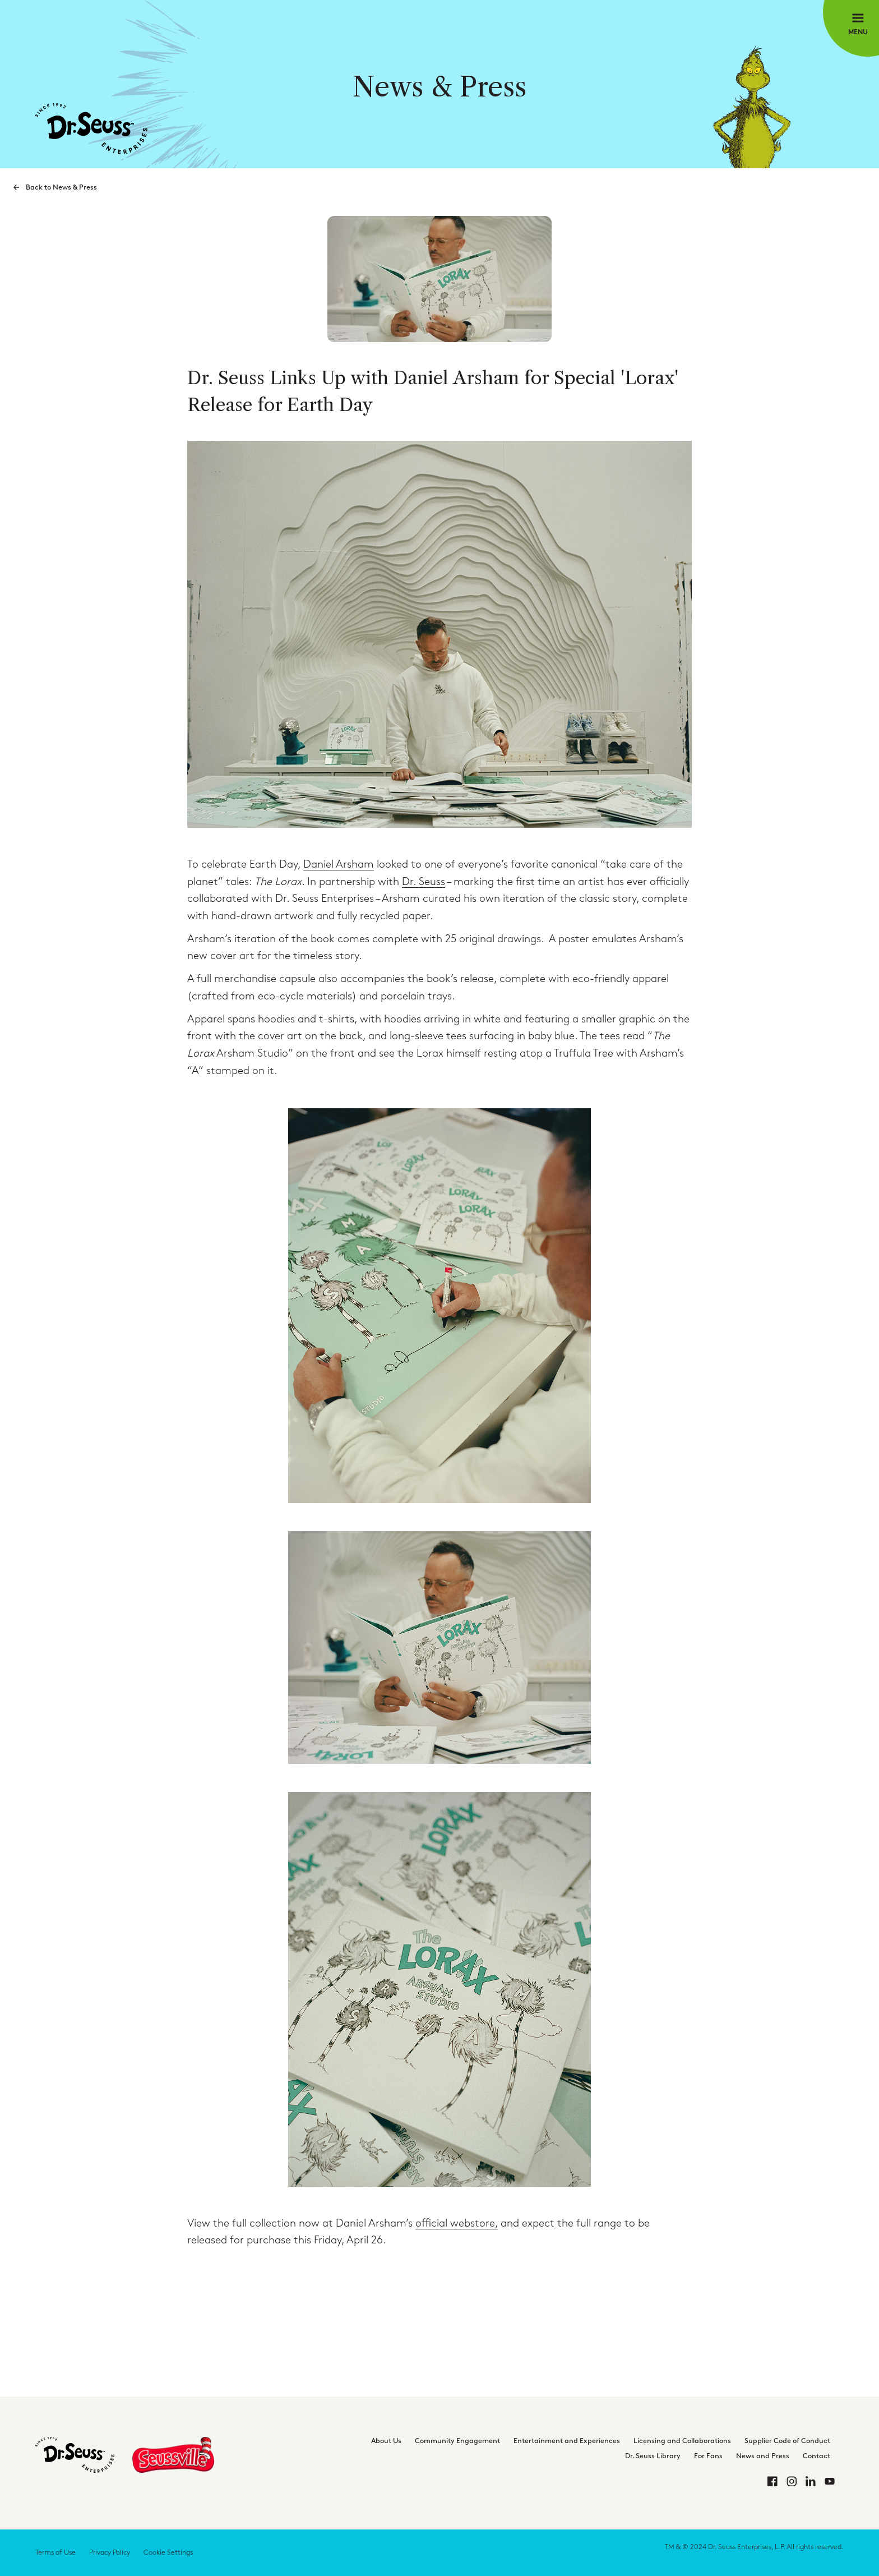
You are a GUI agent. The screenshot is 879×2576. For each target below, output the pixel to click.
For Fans (708, 2456)
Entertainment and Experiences (566, 2440)
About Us (386, 2440)
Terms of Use (55, 2552)
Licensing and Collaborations (682, 2440)
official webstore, (456, 2223)
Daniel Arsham (338, 864)
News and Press (762, 2456)
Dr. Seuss (423, 882)
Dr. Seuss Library (653, 2456)
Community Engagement (457, 2440)
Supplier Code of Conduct (787, 2440)
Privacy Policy (109, 2552)
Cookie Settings (168, 2552)
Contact (816, 2456)
